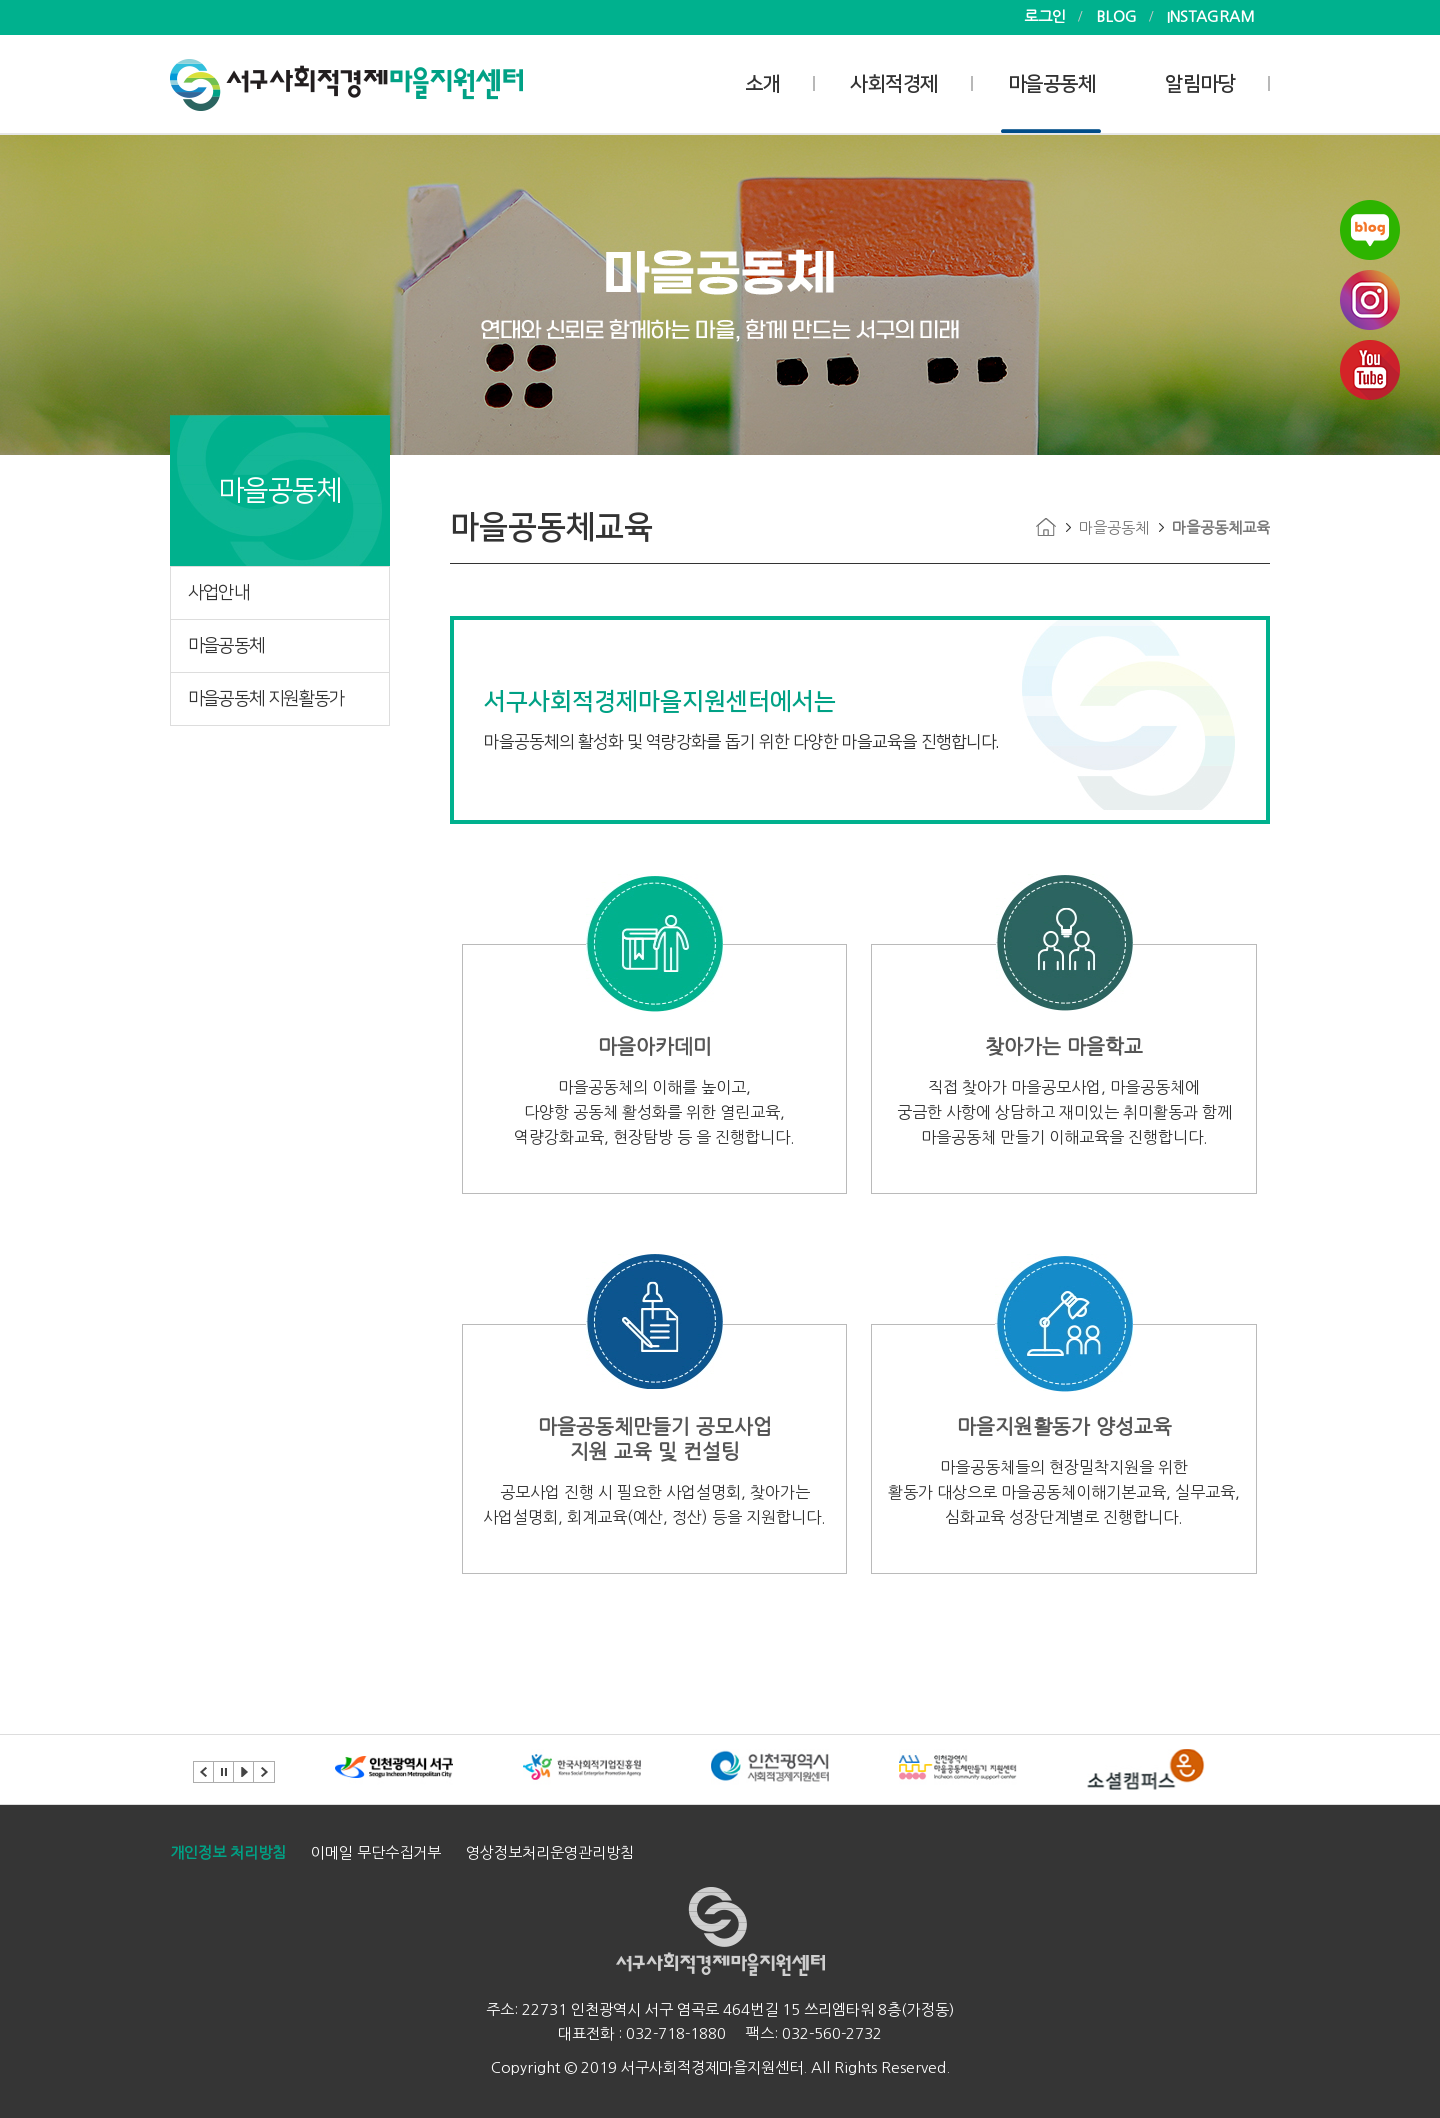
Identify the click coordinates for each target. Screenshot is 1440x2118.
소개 (762, 84)
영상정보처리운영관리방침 (550, 1852)
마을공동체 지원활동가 (266, 699)
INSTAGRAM (1211, 16)
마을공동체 (1052, 84)
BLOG (1116, 16)
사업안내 (218, 593)
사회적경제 (894, 84)
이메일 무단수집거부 (376, 1852)
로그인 (1045, 16)
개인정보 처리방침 (228, 1852)
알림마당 (1200, 84)
